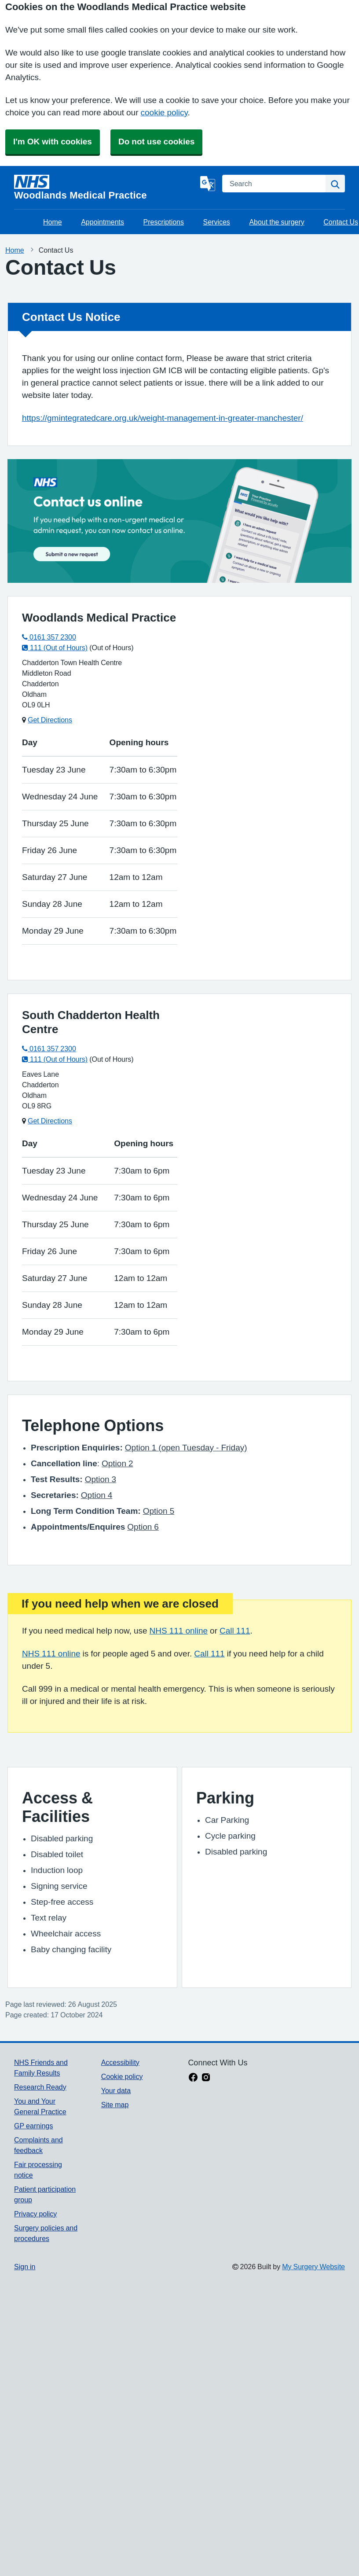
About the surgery (276, 221)
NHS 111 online (179, 1631)
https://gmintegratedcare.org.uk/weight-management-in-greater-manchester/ (162, 418)
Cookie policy (122, 2076)
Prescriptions (163, 221)
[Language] (207, 183)
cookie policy (164, 112)
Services (216, 221)
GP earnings (33, 2125)
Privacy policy (35, 2213)
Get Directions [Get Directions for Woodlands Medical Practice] (50, 719)
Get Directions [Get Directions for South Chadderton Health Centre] (50, 1120)
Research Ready (40, 2086)
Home (52, 221)
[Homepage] (105, 187)
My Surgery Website (313, 2266)
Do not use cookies (156, 141)
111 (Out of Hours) (55, 647)
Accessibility (120, 2062)
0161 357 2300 (49, 636)
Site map (115, 2104)
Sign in (24, 2266)
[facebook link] (193, 2078)
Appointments (102, 221)
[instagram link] (206, 2078)
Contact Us (340, 221)
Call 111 (235, 1631)
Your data (116, 2090)
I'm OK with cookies (52, 141)
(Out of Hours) (111, 647)
